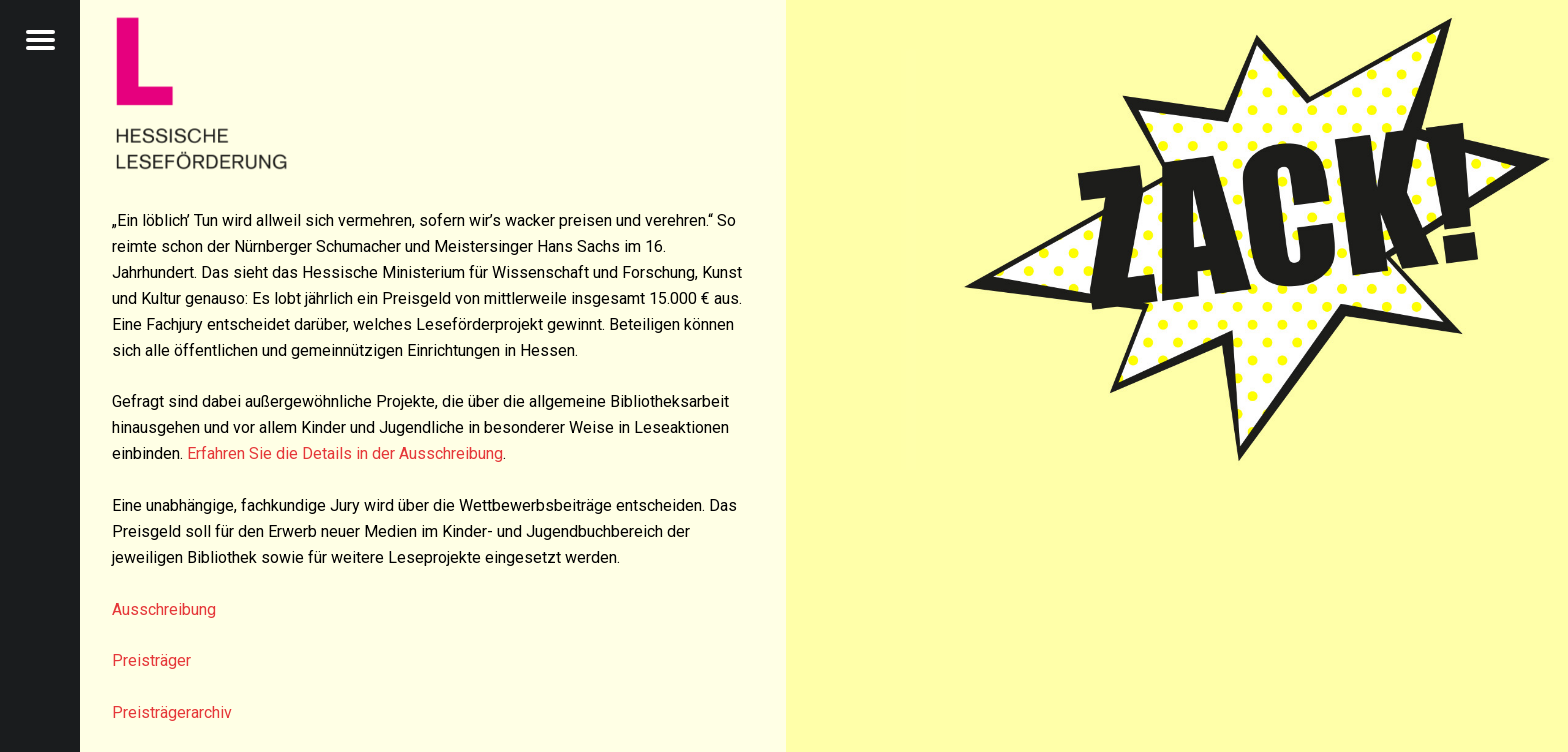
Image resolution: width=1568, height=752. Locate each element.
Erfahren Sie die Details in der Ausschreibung (345, 453)
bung (199, 609)
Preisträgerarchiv (172, 712)
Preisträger (151, 660)
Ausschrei (147, 609)
